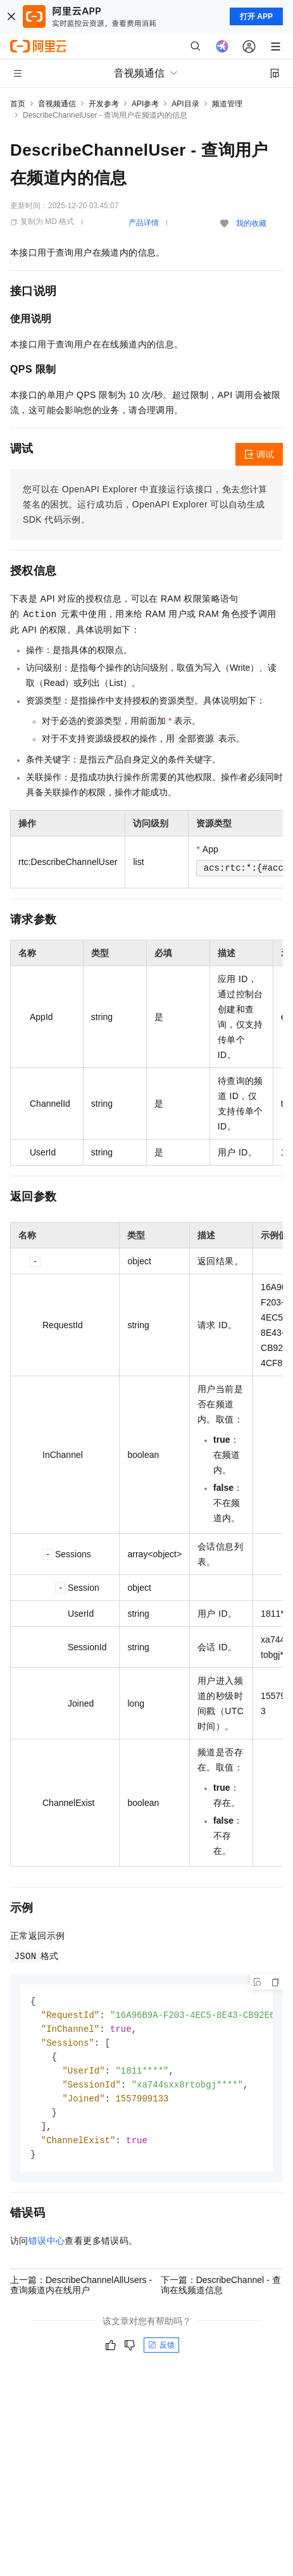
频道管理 (227, 103)
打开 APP (256, 16)
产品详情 (143, 222)
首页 (17, 103)
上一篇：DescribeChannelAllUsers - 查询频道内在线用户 (81, 2292)
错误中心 (46, 2248)
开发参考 (104, 103)
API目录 (185, 103)
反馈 (161, 2352)
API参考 (145, 103)
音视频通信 (57, 103)
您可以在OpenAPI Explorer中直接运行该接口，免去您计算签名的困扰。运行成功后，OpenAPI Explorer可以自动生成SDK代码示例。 (145, 504)
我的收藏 (251, 223)
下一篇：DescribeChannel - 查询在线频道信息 (221, 2292)
